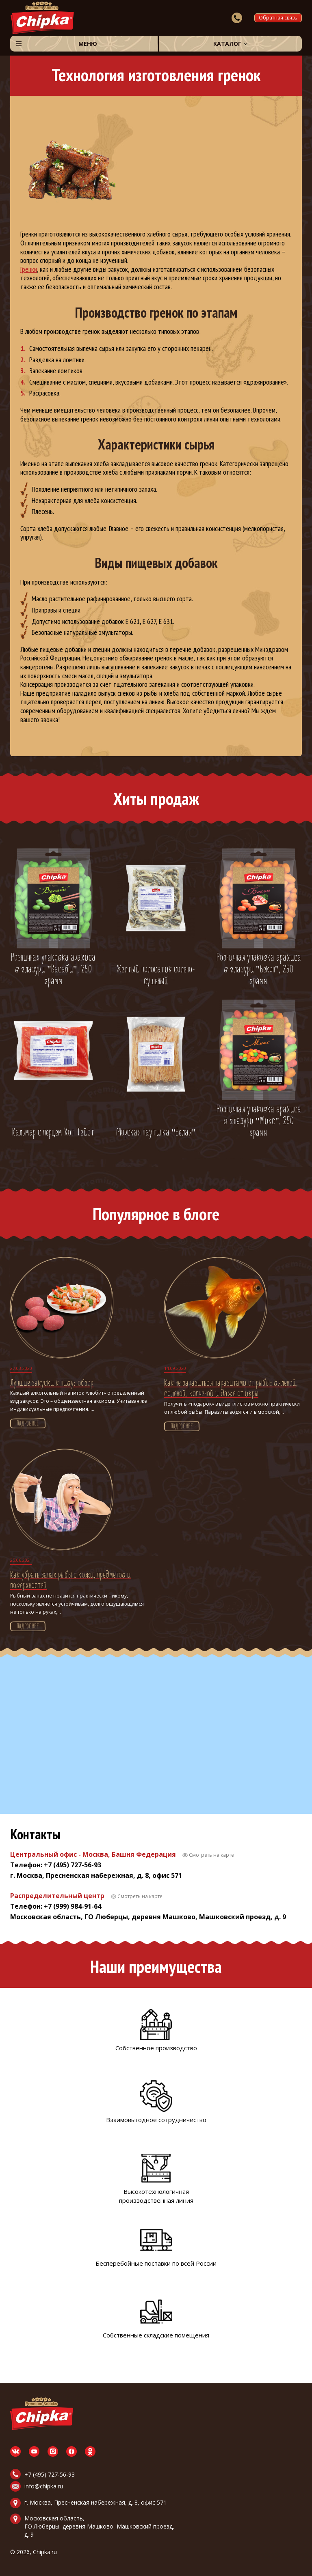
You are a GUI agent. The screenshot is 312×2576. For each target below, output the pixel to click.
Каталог (227, 43)
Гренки (28, 269)
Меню (87, 43)
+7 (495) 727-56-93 (49, 2474)
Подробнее (28, 1424)
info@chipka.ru (43, 2486)
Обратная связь (278, 17)
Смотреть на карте (211, 1854)
